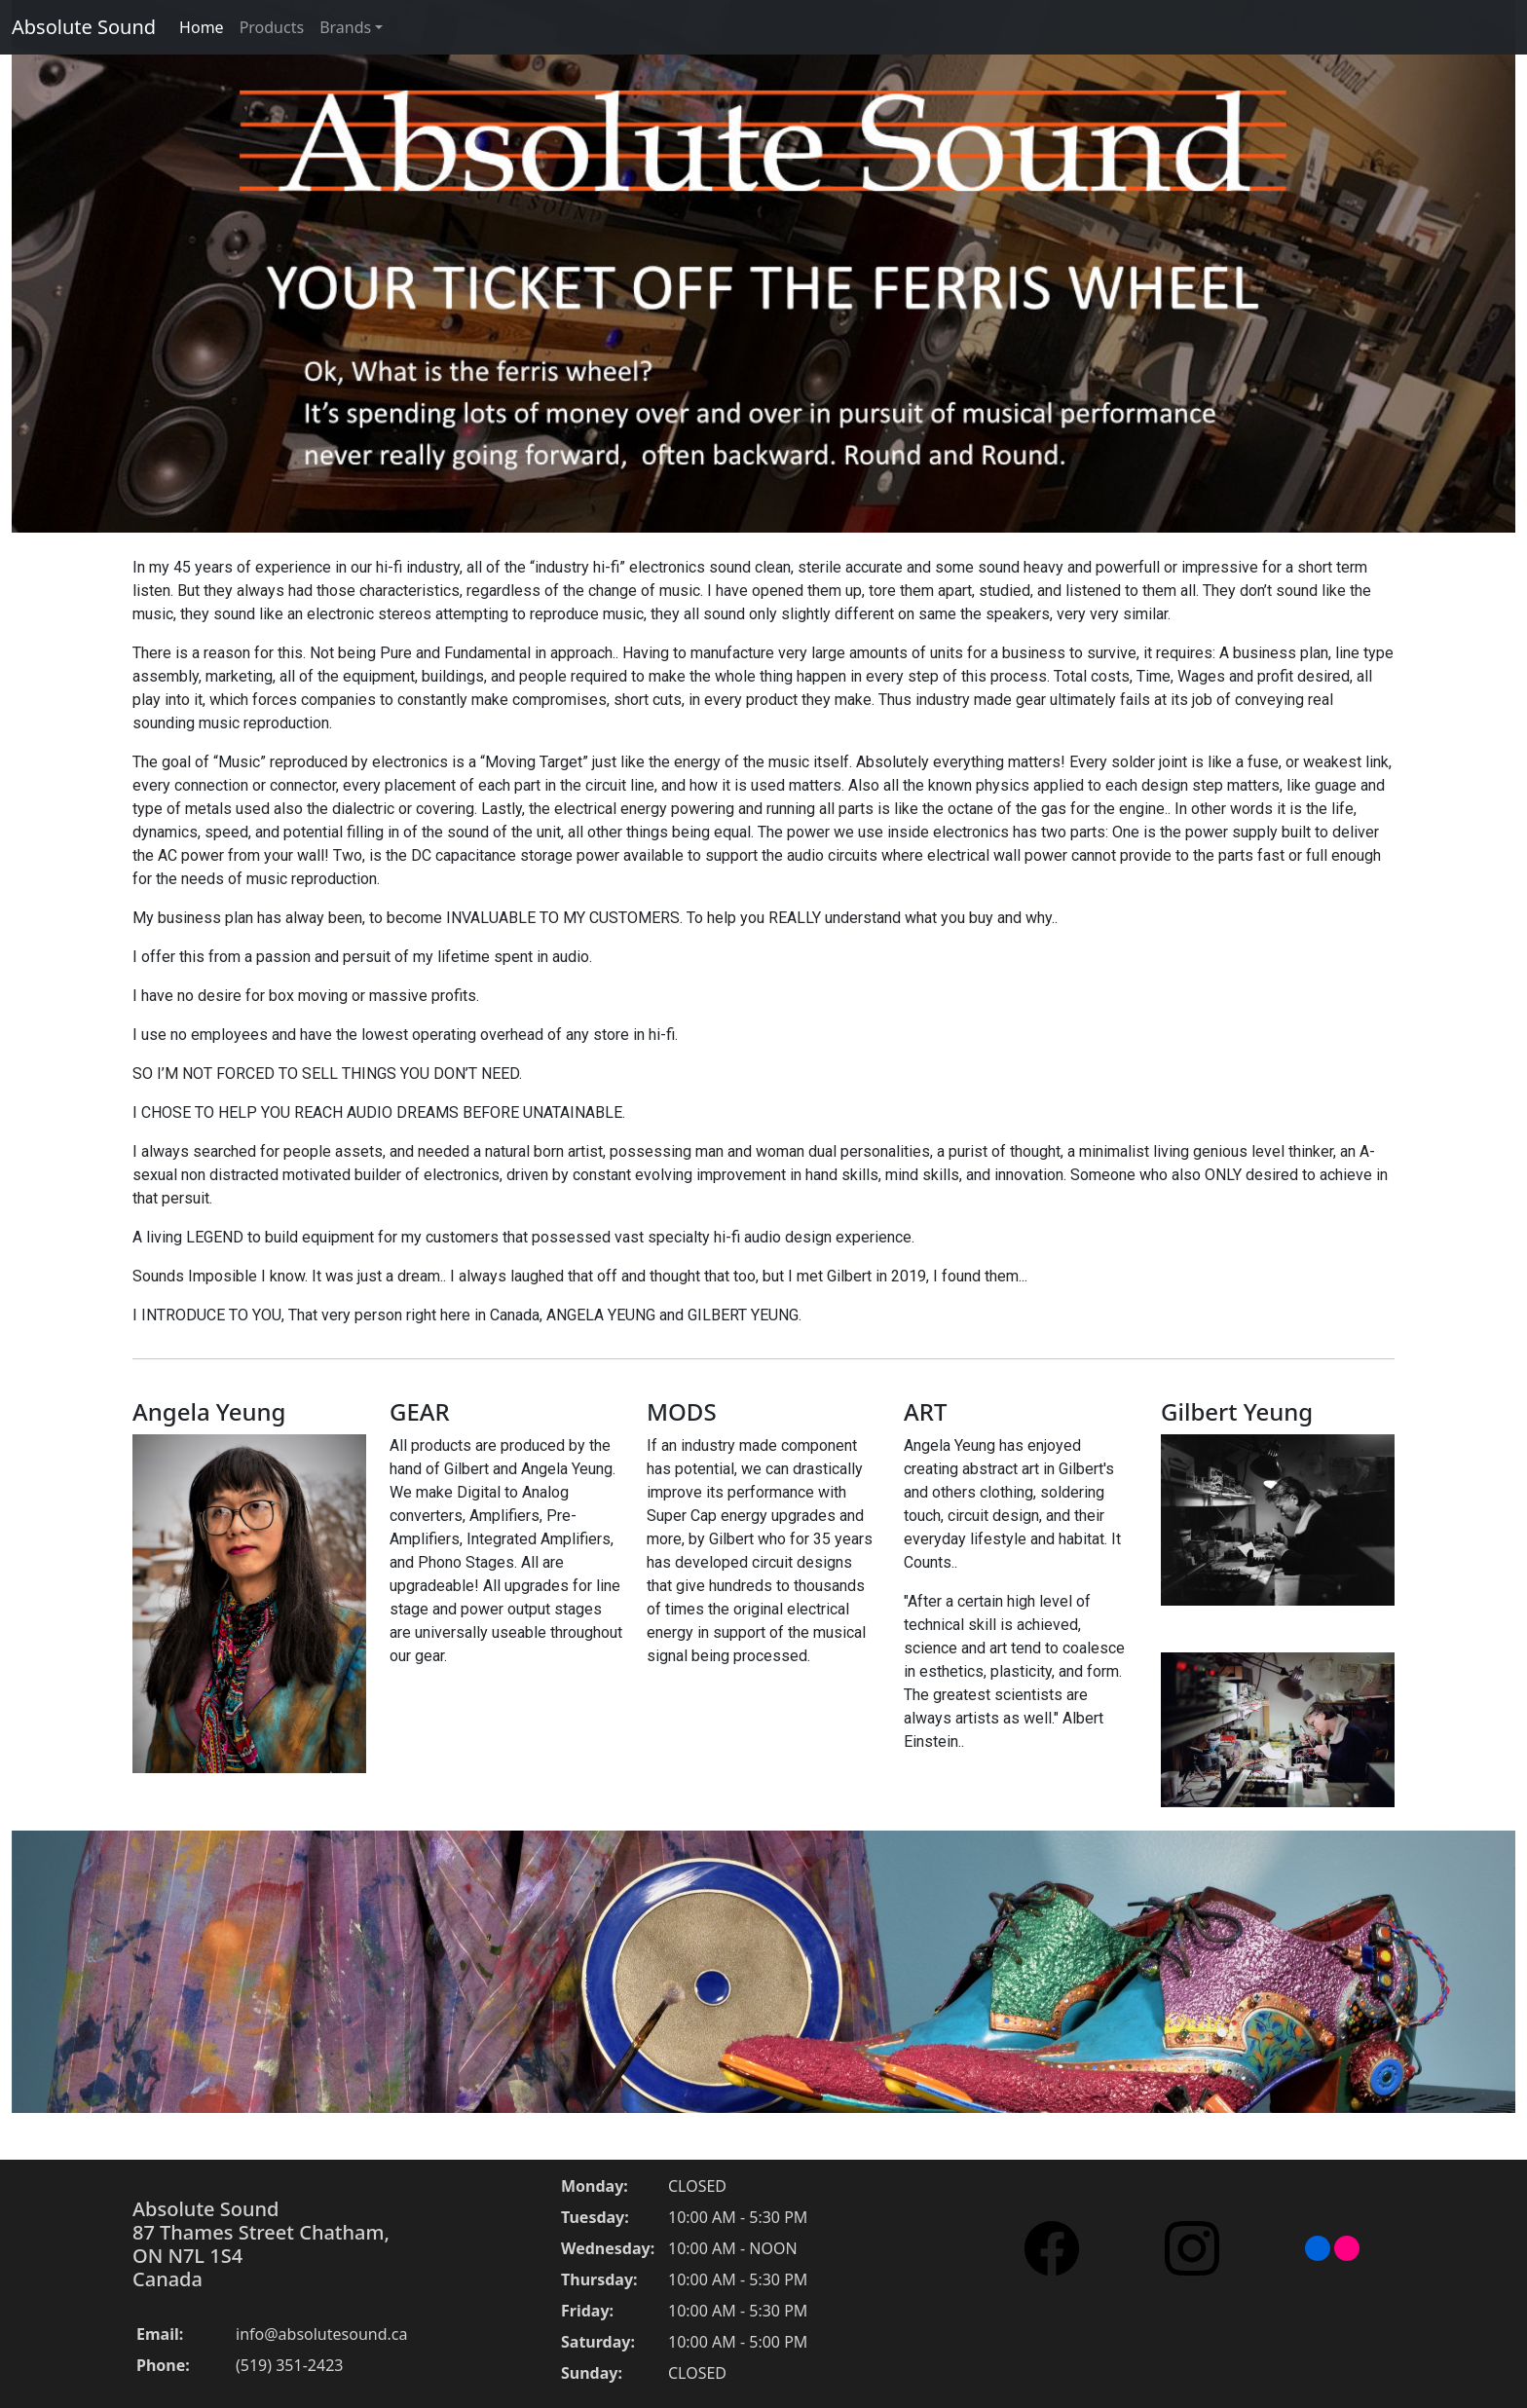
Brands (345, 27)
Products (272, 27)
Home (201, 27)
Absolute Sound (84, 27)
